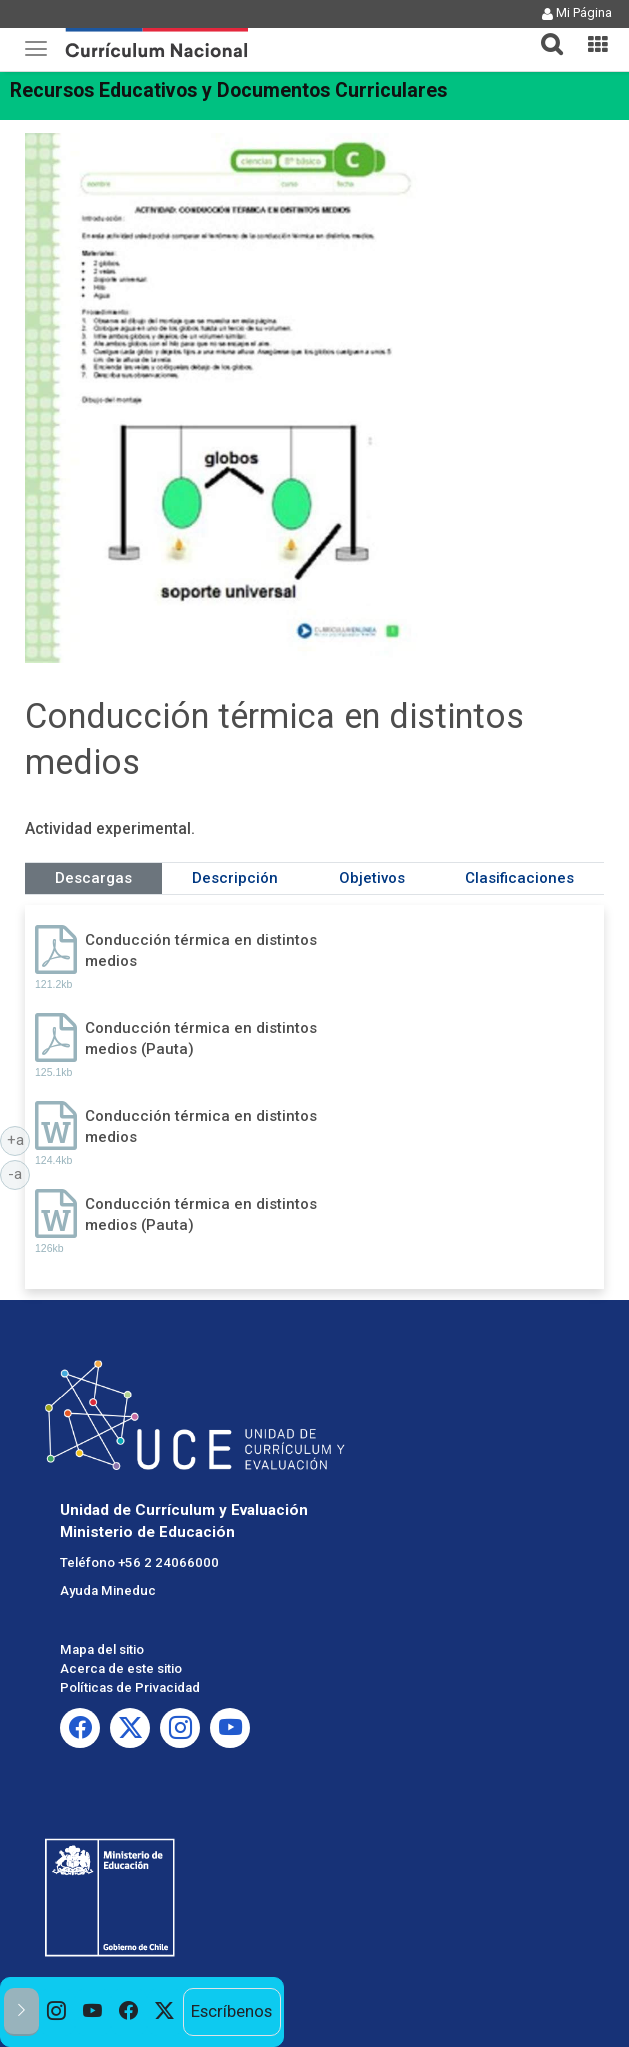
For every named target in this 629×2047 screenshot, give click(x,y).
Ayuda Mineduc (108, 1590)
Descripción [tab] (235, 878)
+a (19, 1139)
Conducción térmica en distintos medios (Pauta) (201, 1038)
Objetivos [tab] (372, 878)
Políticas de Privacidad (130, 1687)
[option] (57, 2012)
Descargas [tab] (93, 878)
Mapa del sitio (102, 1649)
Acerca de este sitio (121, 1668)
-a (19, 1173)
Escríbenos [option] (231, 2011)
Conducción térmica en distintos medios (201, 950)
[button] (544, 32)
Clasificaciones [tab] (519, 878)
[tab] (544, 32)
